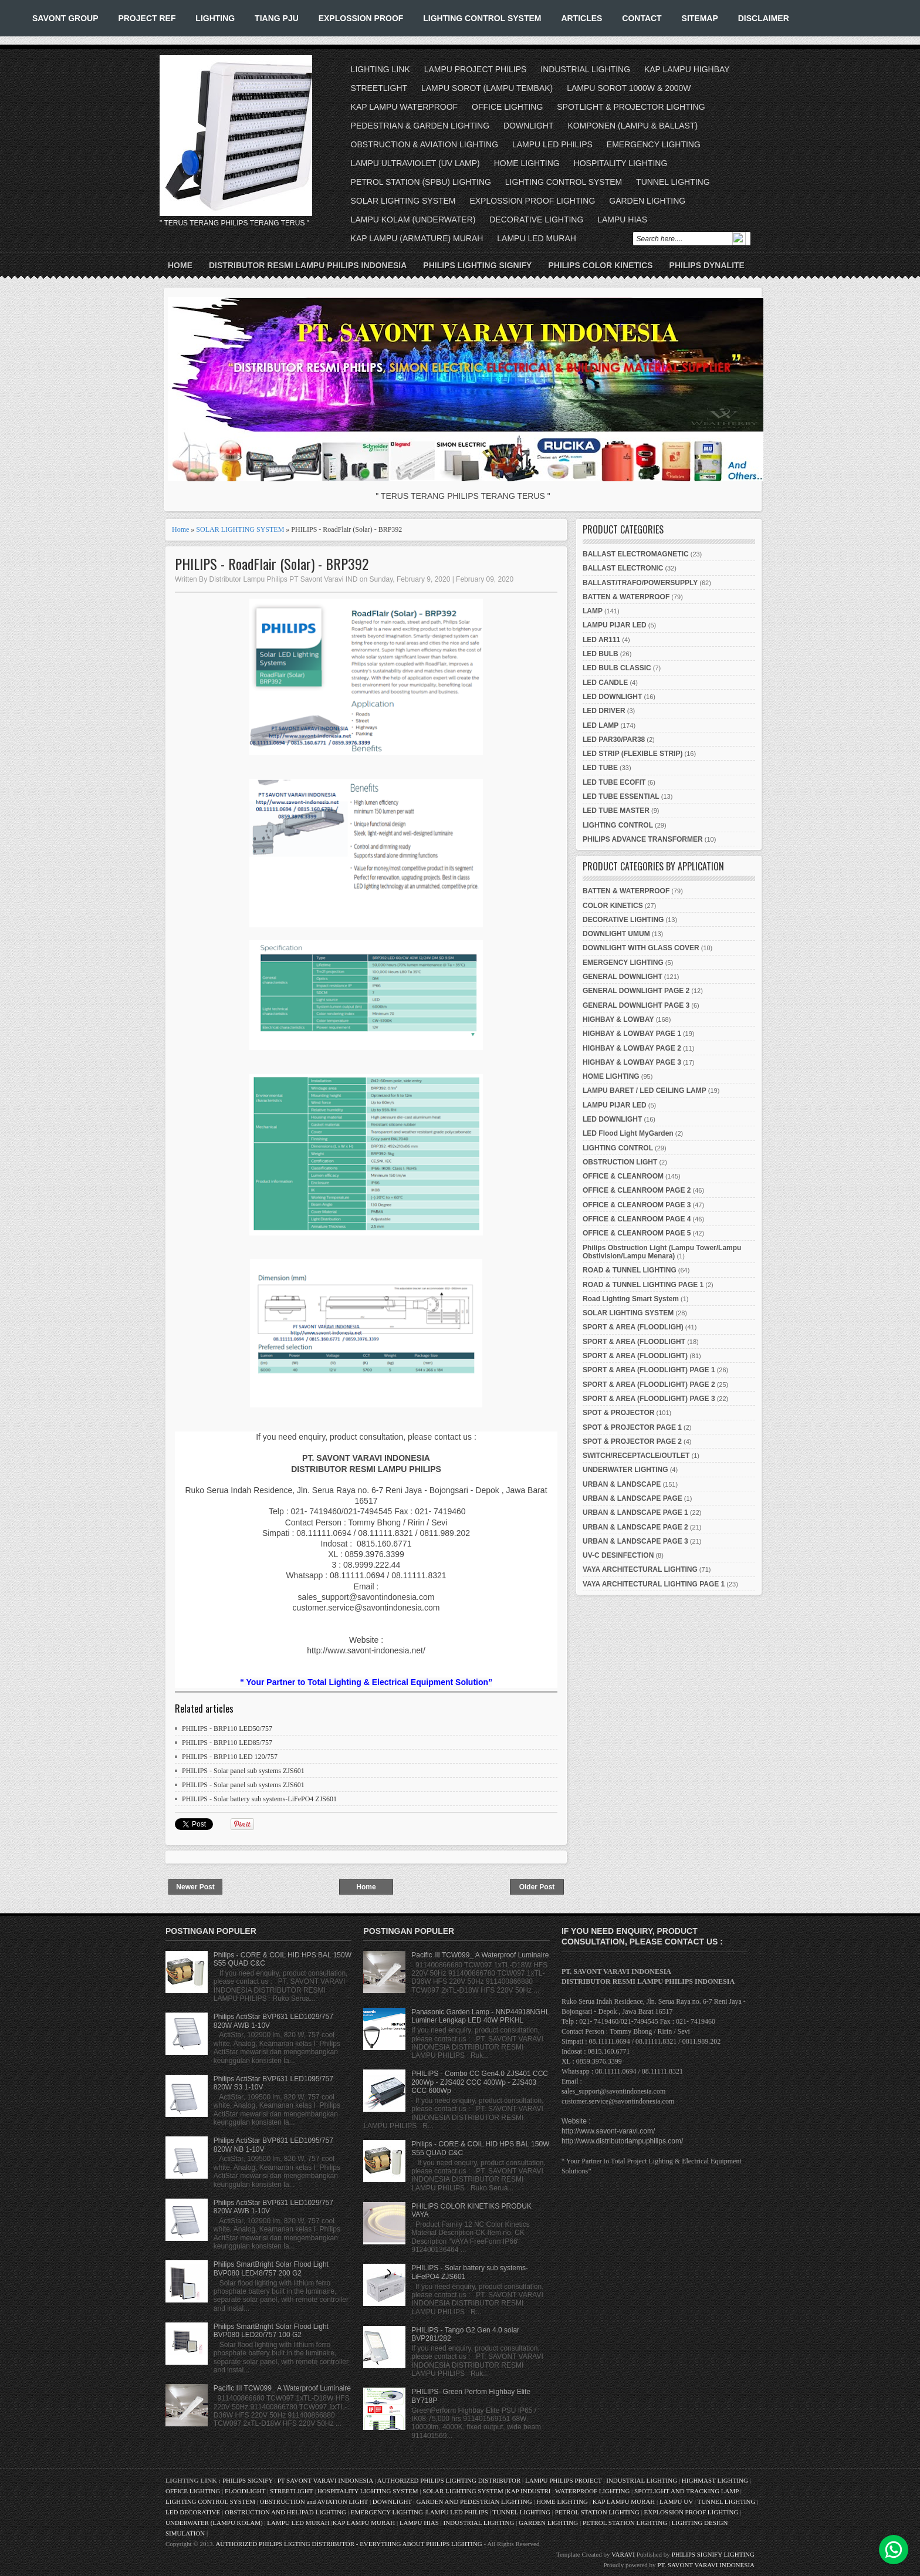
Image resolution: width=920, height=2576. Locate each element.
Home (180, 265)
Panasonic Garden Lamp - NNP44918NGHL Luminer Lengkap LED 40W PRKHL (480, 2016)
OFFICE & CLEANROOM (623, 1176)
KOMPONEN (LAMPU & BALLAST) (632, 125)
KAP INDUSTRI (528, 2490)
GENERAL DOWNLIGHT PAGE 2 (636, 991)
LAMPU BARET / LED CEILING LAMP (644, 1090)
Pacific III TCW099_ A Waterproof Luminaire (282, 2388)
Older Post (537, 1887)
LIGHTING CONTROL (618, 825)
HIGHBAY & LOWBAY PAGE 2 (632, 1048)
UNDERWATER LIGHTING (625, 1470)
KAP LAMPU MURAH (624, 2501)
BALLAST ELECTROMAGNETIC (636, 554)
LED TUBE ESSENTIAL (621, 796)
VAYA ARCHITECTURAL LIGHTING (640, 1569)
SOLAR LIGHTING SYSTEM (403, 200)
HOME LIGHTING (527, 163)
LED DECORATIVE (192, 2512)
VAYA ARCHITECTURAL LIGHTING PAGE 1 (654, 1584)
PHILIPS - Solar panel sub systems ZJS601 (243, 1771)
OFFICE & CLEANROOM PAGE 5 (637, 1233)
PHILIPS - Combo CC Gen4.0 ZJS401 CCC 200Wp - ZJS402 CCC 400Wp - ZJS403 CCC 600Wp (479, 2082)
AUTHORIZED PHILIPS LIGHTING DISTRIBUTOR (449, 2480)
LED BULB (600, 654)
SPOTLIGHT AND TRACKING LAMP (686, 2490)
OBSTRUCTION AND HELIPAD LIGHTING (285, 2512)
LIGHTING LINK (380, 69)
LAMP (593, 611)
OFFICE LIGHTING (507, 107)
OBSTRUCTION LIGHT (620, 1162)
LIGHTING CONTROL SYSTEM (482, 18)
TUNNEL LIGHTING (673, 182)
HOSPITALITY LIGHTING (621, 163)
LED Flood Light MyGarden (628, 1133)
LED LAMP (600, 725)
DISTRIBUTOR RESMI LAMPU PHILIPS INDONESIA (308, 265)
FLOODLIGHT (245, 2490)
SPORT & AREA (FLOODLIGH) (633, 1327)
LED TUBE (600, 768)
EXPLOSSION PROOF (361, 18)
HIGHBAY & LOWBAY (618, 1019)
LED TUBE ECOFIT (614, 782)
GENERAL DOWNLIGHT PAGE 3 (636, 1005)
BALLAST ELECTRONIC (623, 568)
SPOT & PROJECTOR (618, 1413)
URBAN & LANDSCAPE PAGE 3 (635, 1541)
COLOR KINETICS (613, 906)
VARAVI (623, 2554)
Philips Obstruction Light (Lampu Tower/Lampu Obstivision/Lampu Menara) (662, 1252)
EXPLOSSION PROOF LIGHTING (532, 200)
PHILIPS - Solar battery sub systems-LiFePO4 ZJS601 (259, 1799)
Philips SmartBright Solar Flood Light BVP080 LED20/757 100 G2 (271, 2330)
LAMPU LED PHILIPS (552, 144)
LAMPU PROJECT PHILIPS (475, 69)
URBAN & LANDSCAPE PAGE (632, 1498)
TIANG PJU (277, 18)
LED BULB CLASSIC (617, 668)
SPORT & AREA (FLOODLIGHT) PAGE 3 (649, 1399)
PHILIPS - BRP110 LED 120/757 (230, 1757)
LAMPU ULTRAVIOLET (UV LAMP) (415, 163)
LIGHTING (215, 18)
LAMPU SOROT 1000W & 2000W (629, 88)
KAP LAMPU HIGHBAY (687, 69)
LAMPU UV (676, 2501)
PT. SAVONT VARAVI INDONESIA (706, 2564)
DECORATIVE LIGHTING (536, 219)
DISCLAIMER (763, 18)
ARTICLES (581, 18)
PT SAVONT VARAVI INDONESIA (326, 2480)
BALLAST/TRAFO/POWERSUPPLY (640, 583)
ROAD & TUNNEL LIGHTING (630, 1270)
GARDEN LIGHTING (647, 200)
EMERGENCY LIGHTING (654, 144)
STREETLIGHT (379, 88)
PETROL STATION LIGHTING (597, 2512)
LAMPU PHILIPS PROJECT (564, 2480)
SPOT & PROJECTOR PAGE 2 (632, 1441)
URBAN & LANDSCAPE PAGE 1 (635, 1512)
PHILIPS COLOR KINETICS (600, 265)
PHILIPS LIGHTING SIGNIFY (477, 265)
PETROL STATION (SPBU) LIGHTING (421, 182)
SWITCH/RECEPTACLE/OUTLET (636, 1455)
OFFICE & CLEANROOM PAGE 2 (637, 1190)
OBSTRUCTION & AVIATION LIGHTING (425, 144)
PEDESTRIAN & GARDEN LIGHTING (420, 125)
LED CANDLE (605, 682)
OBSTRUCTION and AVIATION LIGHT (314, 2501)
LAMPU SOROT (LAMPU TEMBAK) (487, 88)
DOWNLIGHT (528, 125)
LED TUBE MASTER (616, 810)
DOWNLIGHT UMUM (616, 934)
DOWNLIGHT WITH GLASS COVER (641, 948)
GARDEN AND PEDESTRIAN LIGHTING (474, 2501)
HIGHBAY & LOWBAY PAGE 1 (632, 1033)
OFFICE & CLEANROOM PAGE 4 (637, 1219)
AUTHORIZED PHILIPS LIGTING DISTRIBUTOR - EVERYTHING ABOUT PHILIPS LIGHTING (348, 2543)
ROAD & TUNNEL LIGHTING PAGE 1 (643, 1285)
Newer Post (195, 1887)
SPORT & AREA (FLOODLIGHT (634, 1342)
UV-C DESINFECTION (618, 1555)
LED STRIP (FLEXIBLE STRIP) (632, 753)
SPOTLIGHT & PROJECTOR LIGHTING (631, 107)
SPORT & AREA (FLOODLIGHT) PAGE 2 (649, 1384)
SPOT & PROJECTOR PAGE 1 (632, 1427)
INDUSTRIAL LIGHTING (585, 69)
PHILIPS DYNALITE (707, 265)
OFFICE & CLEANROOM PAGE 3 (637, 1205)
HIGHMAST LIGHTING (715, 2480)
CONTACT (641, 18)
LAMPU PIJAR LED (615, 625)
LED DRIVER (604, 711)
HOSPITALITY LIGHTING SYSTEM (367, 2490)
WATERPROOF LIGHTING (592, 2490)
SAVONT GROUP (65, 18)
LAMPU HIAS (622, 219)
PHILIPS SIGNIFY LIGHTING (713, 2554)
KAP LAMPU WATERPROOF (404, 107)
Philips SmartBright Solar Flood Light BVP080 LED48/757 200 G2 (271, 2268)
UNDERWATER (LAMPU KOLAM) (214, 2522)
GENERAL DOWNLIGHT (622, 977)
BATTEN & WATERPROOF (626, 597)
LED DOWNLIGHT (612, 697)
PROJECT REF (146, 18)
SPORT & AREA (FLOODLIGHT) (635, 1356)
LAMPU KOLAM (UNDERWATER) (413, 219)
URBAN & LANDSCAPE (622, 1484)
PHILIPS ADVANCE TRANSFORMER (643, 839)
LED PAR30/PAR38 (614, 739)
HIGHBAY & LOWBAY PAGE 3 (632, 1062)
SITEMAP (700, 18)
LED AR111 (601, 640)
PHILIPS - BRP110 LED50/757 (227, 1728)
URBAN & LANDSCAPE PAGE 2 (635, 1527)
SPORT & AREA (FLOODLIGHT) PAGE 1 (649, 1370)
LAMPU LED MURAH (536, 238)
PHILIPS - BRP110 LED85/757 (227, 1742)
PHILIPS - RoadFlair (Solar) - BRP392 (271, 563)
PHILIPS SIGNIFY (248, 2480)
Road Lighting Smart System (631, 1299)
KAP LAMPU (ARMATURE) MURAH (417, 238)
